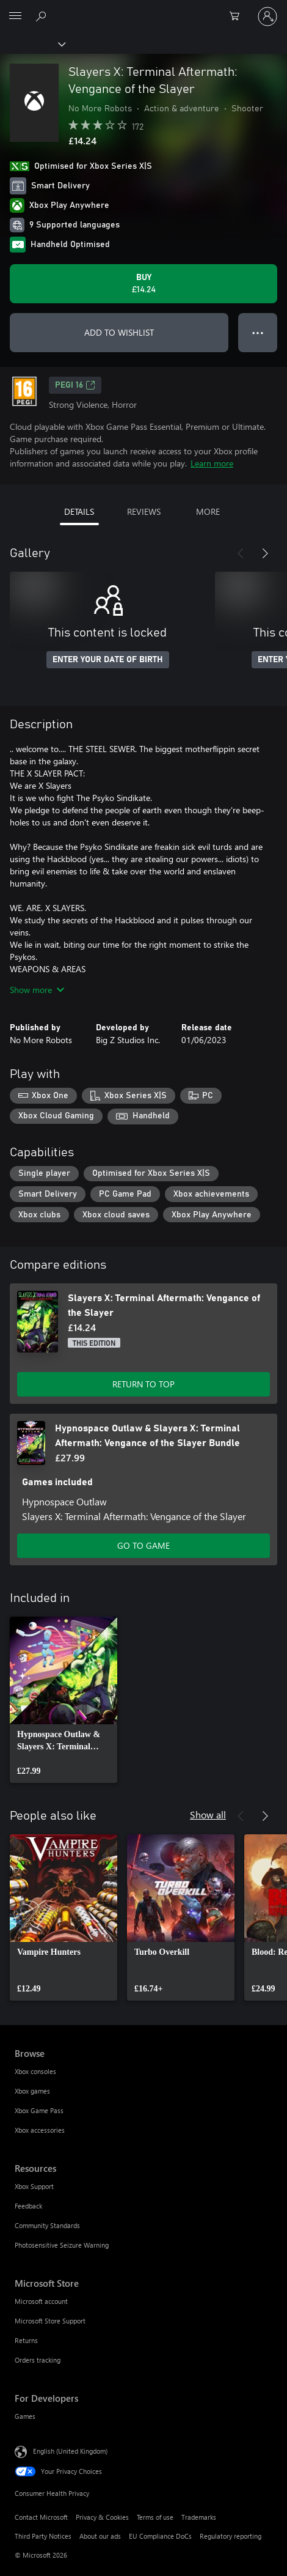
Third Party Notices (43, 2536)
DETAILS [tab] (79, 511)
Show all (208, 1814)
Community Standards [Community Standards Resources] (47, 2225)
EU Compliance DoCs (160, 2536)
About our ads (100, 2536)
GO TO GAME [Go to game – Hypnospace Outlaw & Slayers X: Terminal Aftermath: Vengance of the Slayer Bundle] (143, 1545)
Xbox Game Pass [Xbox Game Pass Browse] (39, 2110)
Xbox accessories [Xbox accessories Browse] (40, 2130)
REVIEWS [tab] (144, 511)
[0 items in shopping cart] (238, 16)
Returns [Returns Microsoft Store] (26, 2340)
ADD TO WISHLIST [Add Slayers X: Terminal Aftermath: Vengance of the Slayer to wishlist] (119, 332)
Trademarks (198, 2517)
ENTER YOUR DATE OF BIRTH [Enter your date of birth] (108, 659)
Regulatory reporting (230, 2536)
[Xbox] (32, 43)
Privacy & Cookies (102, 2517)
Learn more (212, 463)
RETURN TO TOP (143, 1384)
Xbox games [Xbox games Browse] (32, 2091)
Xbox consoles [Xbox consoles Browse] (35, 2071)
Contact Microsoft (41, 2517)
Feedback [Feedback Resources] (28, 2206)
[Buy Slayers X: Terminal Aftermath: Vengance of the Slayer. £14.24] (143, 283)
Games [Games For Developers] (25, 2416)
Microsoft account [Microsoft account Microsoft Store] (41, 2301)
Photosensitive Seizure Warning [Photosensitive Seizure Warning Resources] (62, 2245)
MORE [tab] (208, 511)
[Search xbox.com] (42, 16)
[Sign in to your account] (267, 16)
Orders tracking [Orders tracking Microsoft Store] (37, 2360)
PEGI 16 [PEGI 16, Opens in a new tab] (75, 385)
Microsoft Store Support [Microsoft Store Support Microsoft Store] (50, 2321)
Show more (37, 989)
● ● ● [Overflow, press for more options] (258, 332)
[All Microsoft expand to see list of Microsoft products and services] (15, 16)
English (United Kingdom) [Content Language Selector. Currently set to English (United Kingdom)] (70, 2451)
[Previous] (240, 553)
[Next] (265, 553)
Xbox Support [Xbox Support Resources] (34, 2186)
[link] (63, 1700)
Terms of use (155, 2517)
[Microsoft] (142, 9)
